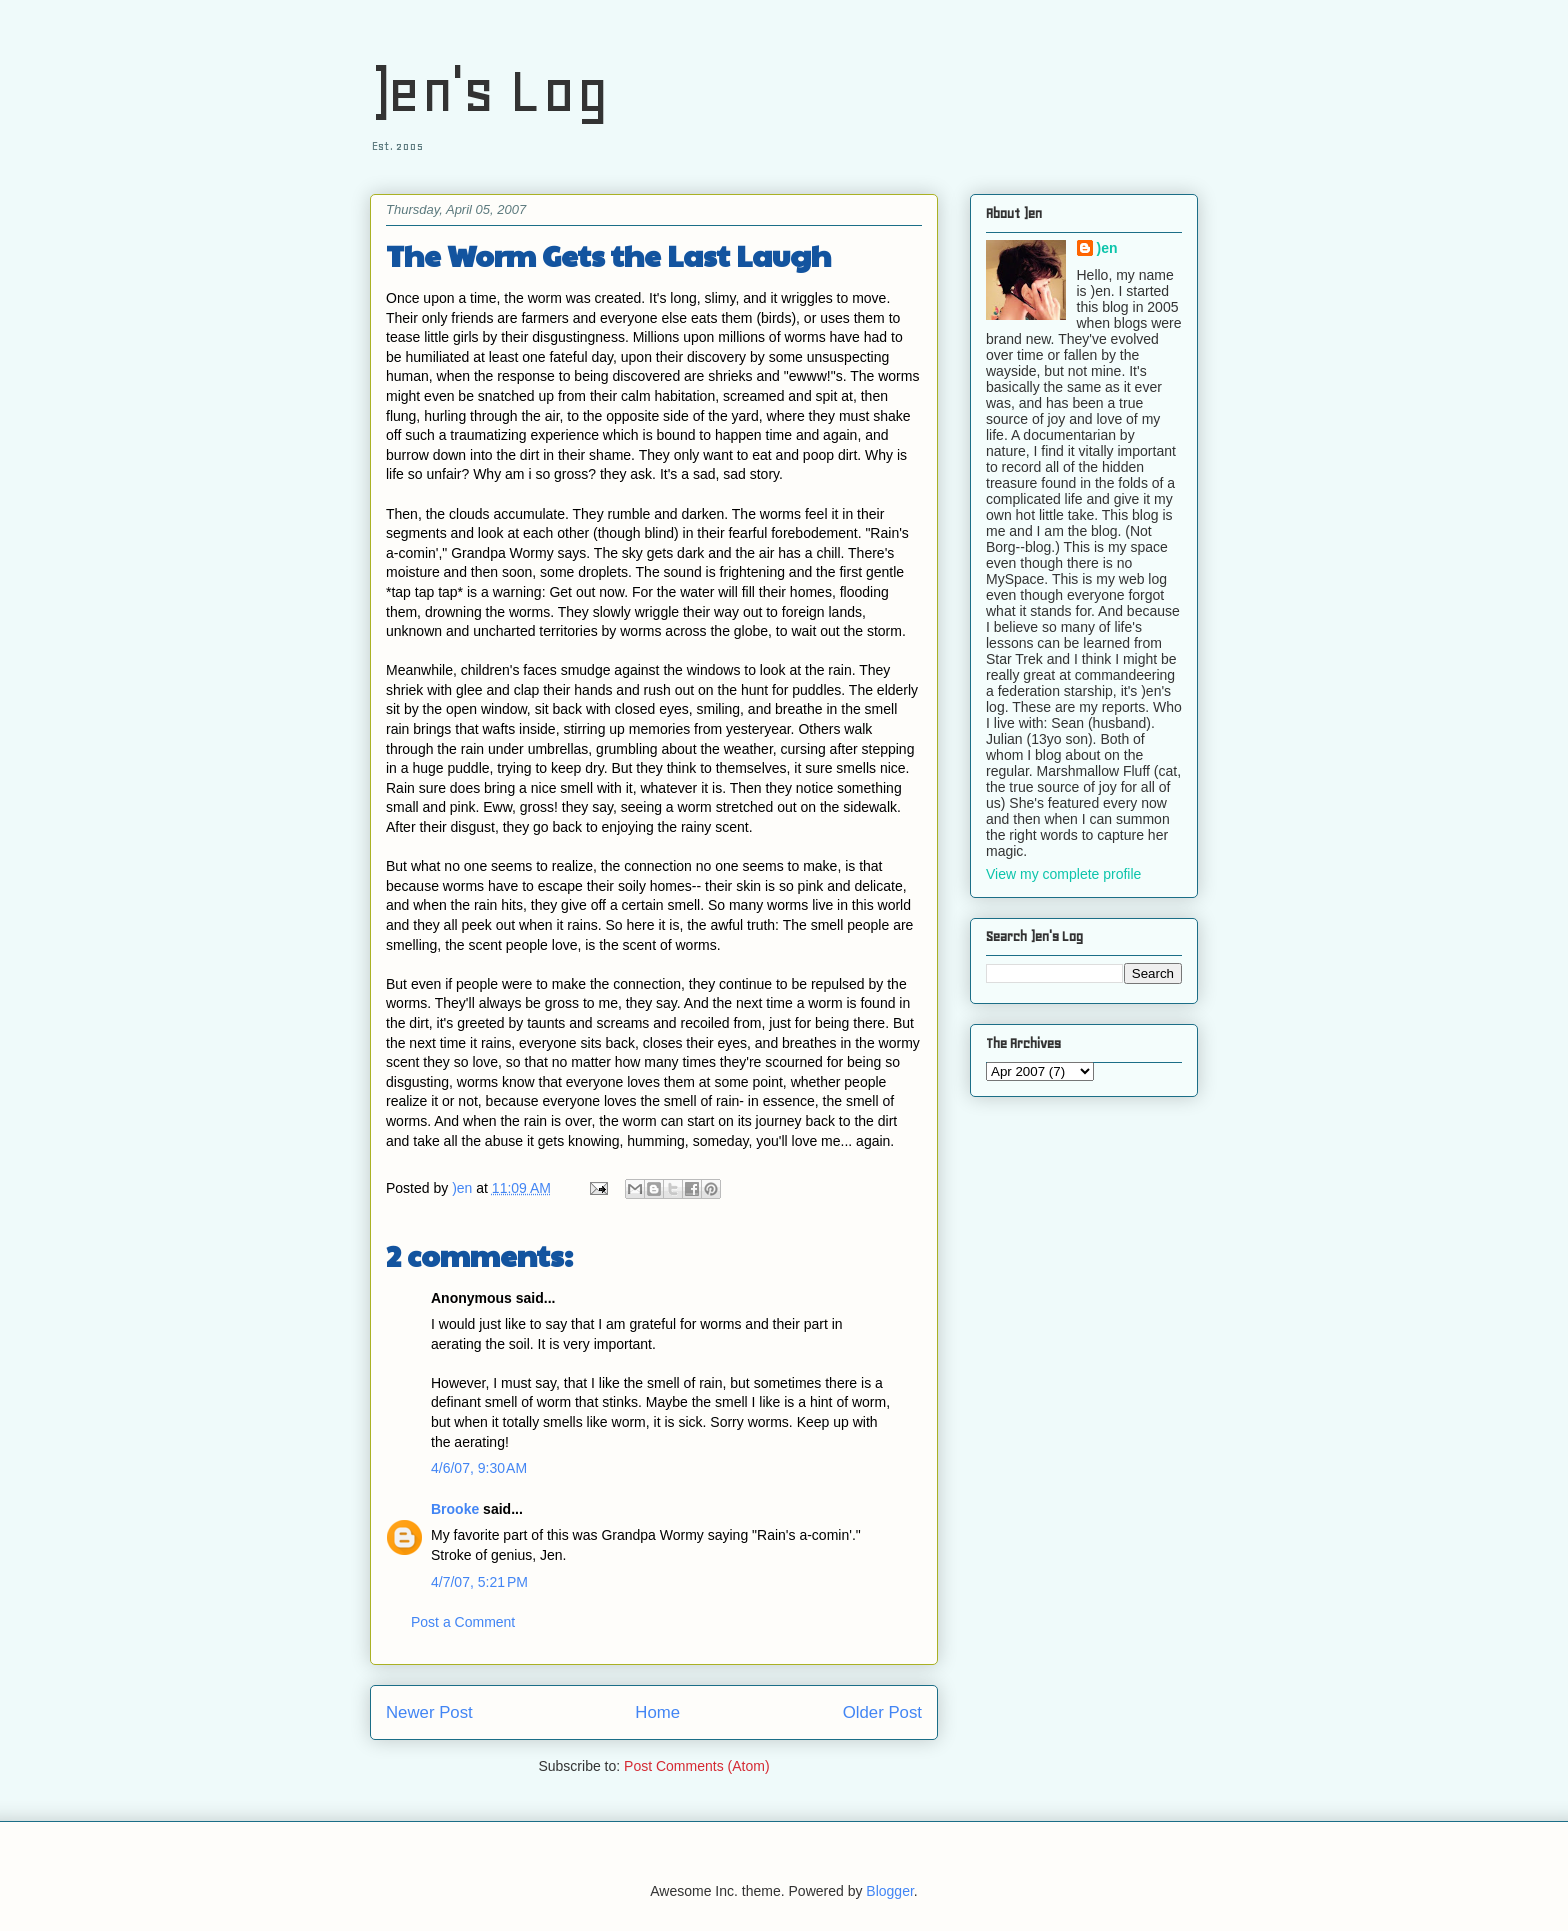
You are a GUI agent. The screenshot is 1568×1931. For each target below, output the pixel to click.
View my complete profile (1063, 874)
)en (1107, 248)
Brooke (455, 1509)
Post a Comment (463, 1622)
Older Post (882, 1712)
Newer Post (429, 1712)
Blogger (889, 1891)
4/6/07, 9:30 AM (479, 1468)
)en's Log (489, 90)
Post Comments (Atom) (696, 1766)
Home (657, 1712)
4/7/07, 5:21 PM (479, 1582)
